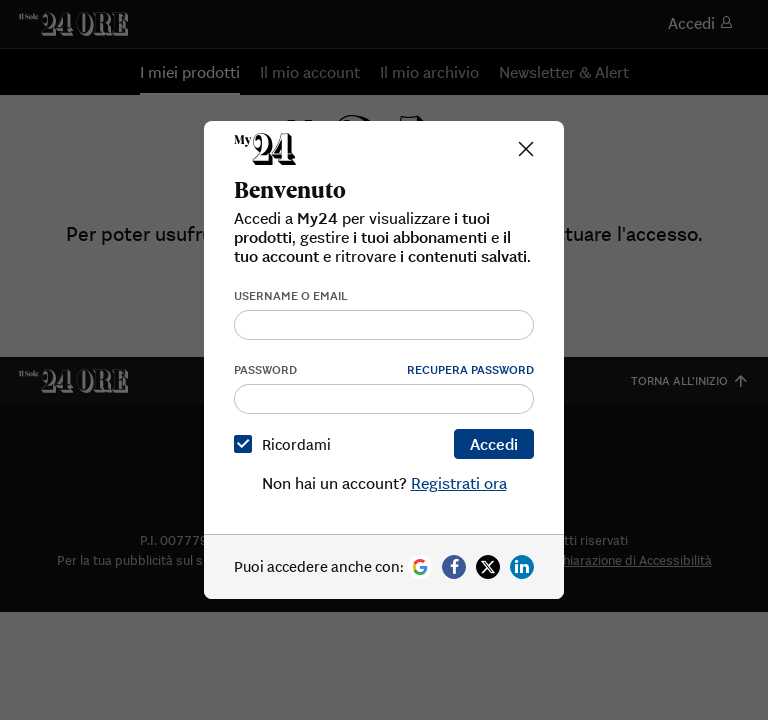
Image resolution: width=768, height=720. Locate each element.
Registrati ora (459, 483)
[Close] (526, 149)
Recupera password (470, 369)
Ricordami (286, 444)
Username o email (291, 295)
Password (265, 369)
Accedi (494, 444)
